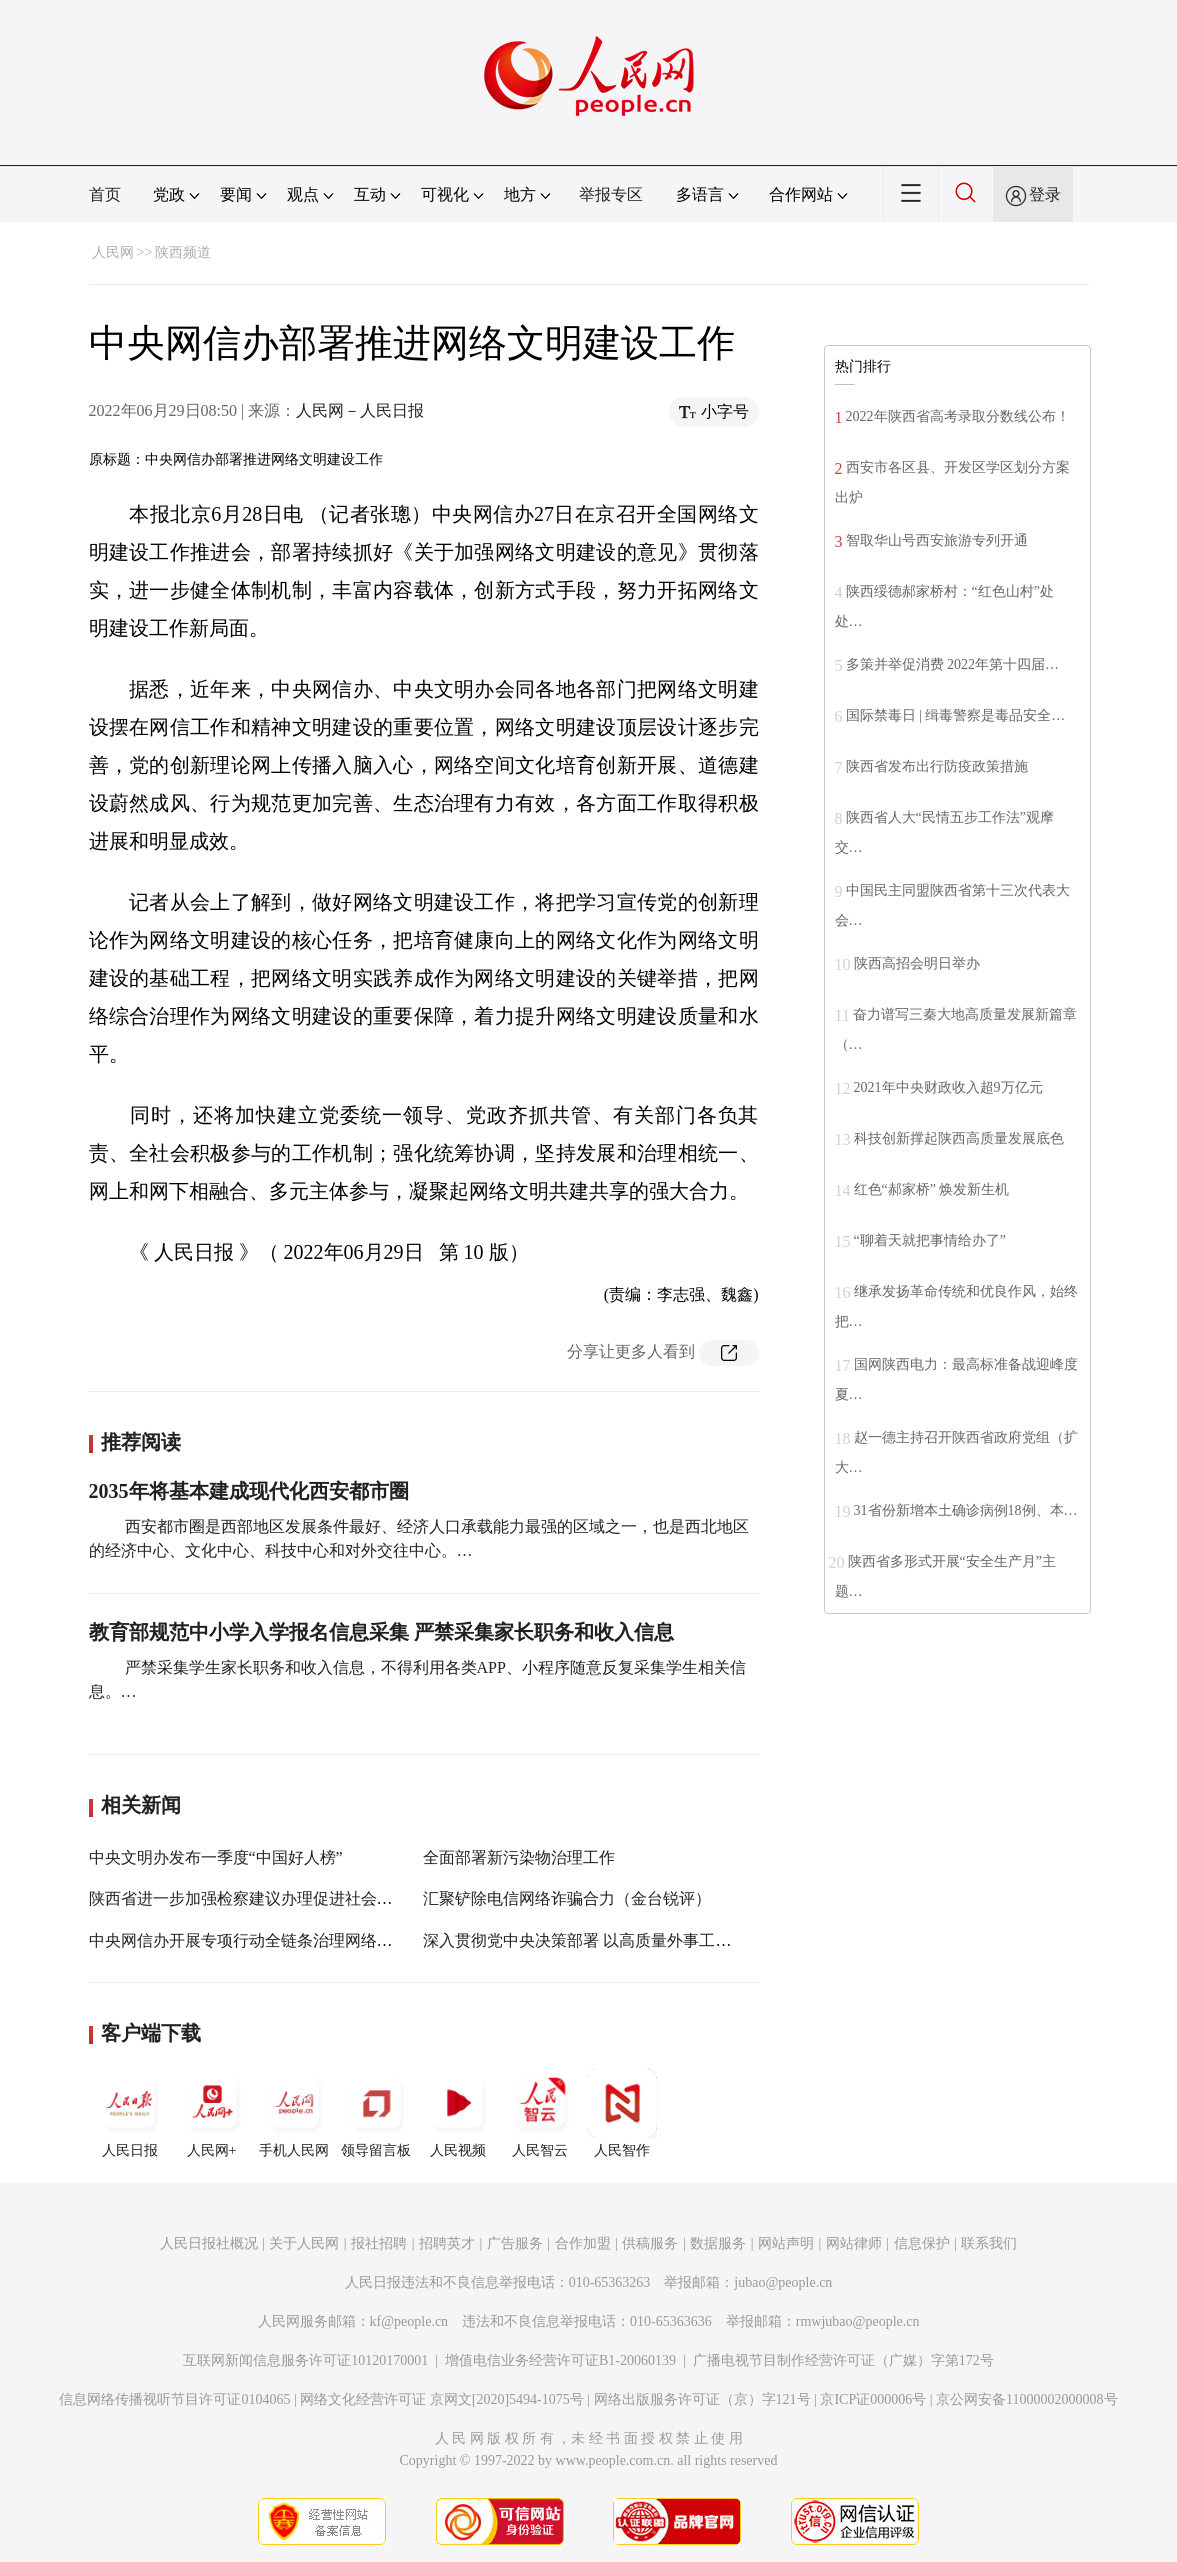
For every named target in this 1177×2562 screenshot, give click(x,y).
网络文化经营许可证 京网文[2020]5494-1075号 (442, 2399)
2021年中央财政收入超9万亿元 (948, 1087)
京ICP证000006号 (873, 2399)
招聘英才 (447, 2243)
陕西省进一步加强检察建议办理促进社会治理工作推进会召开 (305, 1898)
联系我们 (989, 2243)
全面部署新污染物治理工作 (519, 1857)
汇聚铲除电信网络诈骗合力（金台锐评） (567, 1898)
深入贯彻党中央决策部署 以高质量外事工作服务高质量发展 (633, 1940)
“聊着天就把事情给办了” (930, 1240)
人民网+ (212, 2113)
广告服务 (515, 2243)
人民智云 (540, 2113)
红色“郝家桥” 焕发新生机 (932, 1189)
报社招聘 (379, 2243)
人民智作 (622, 2113)
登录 (1045, 194)
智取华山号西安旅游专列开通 (937, 540)
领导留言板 (376, 2113)
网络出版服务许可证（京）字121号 (702, 2399)
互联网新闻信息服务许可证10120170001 (305, 2360)
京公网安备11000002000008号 (1026, 2399)
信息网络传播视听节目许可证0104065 (174, 2399)
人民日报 (130, 2113)
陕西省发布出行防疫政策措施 (937, 766)
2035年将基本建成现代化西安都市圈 (249, 1491)
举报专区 (611, 194)
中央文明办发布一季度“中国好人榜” (216, 1857)
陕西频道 (183, 252)
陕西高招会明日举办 (917, 963)
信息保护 (922, 2243)
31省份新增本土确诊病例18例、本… (966, 1510)
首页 (105, 194)
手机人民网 (294, 2113)
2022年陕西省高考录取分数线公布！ (958, 416)
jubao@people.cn (783, 2282)
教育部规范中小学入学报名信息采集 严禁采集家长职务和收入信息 (381, 1632)
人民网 (113, 252)
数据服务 (718, 2243)
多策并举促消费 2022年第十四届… (953, 664)
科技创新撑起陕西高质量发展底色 (959, 1138)
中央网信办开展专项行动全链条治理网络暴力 (249, 1940)
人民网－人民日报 (360, 410)
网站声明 (786, 2243)
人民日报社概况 (209, 2243)
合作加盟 (583, 2243)
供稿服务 (650, 2243)
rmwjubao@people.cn (858, 2321)
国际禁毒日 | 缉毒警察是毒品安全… (956, 715)
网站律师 (854, 2243)
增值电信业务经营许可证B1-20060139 (560, 2360)
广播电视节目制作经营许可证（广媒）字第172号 (843, 2360)
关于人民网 (304, 2243)
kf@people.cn (409, 2321)
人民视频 (458, 2113)
